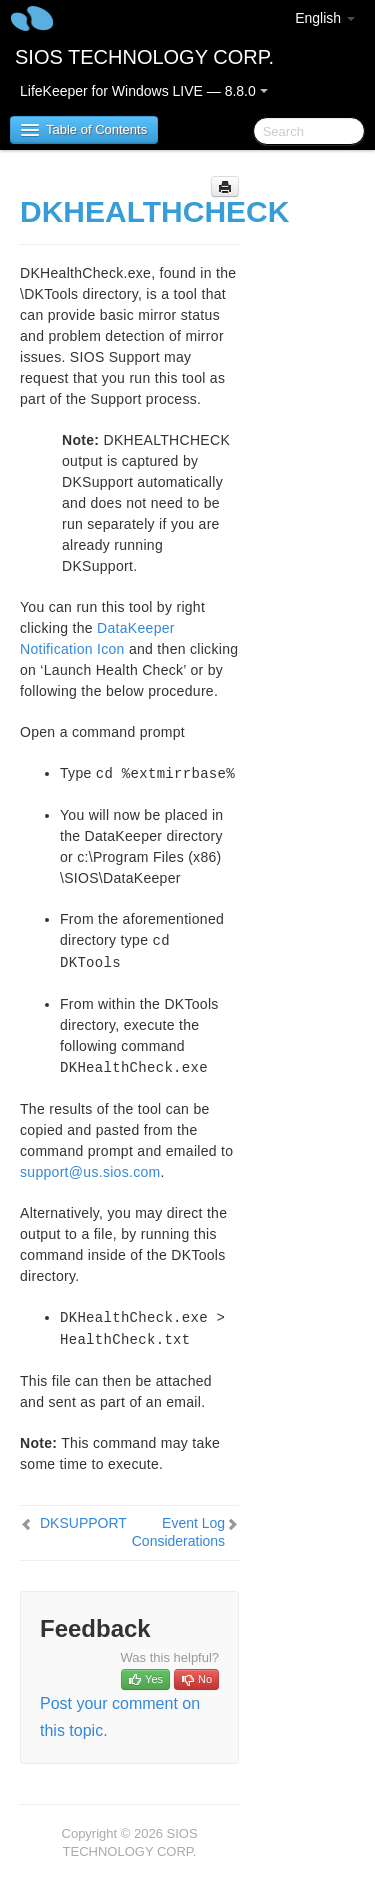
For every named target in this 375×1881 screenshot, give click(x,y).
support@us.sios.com (90, 1172)
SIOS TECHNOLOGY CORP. (144, 57)
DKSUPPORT (83, 1523)
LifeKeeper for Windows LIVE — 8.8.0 (144, 91)
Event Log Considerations (178, 1532)
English (325, 18)
